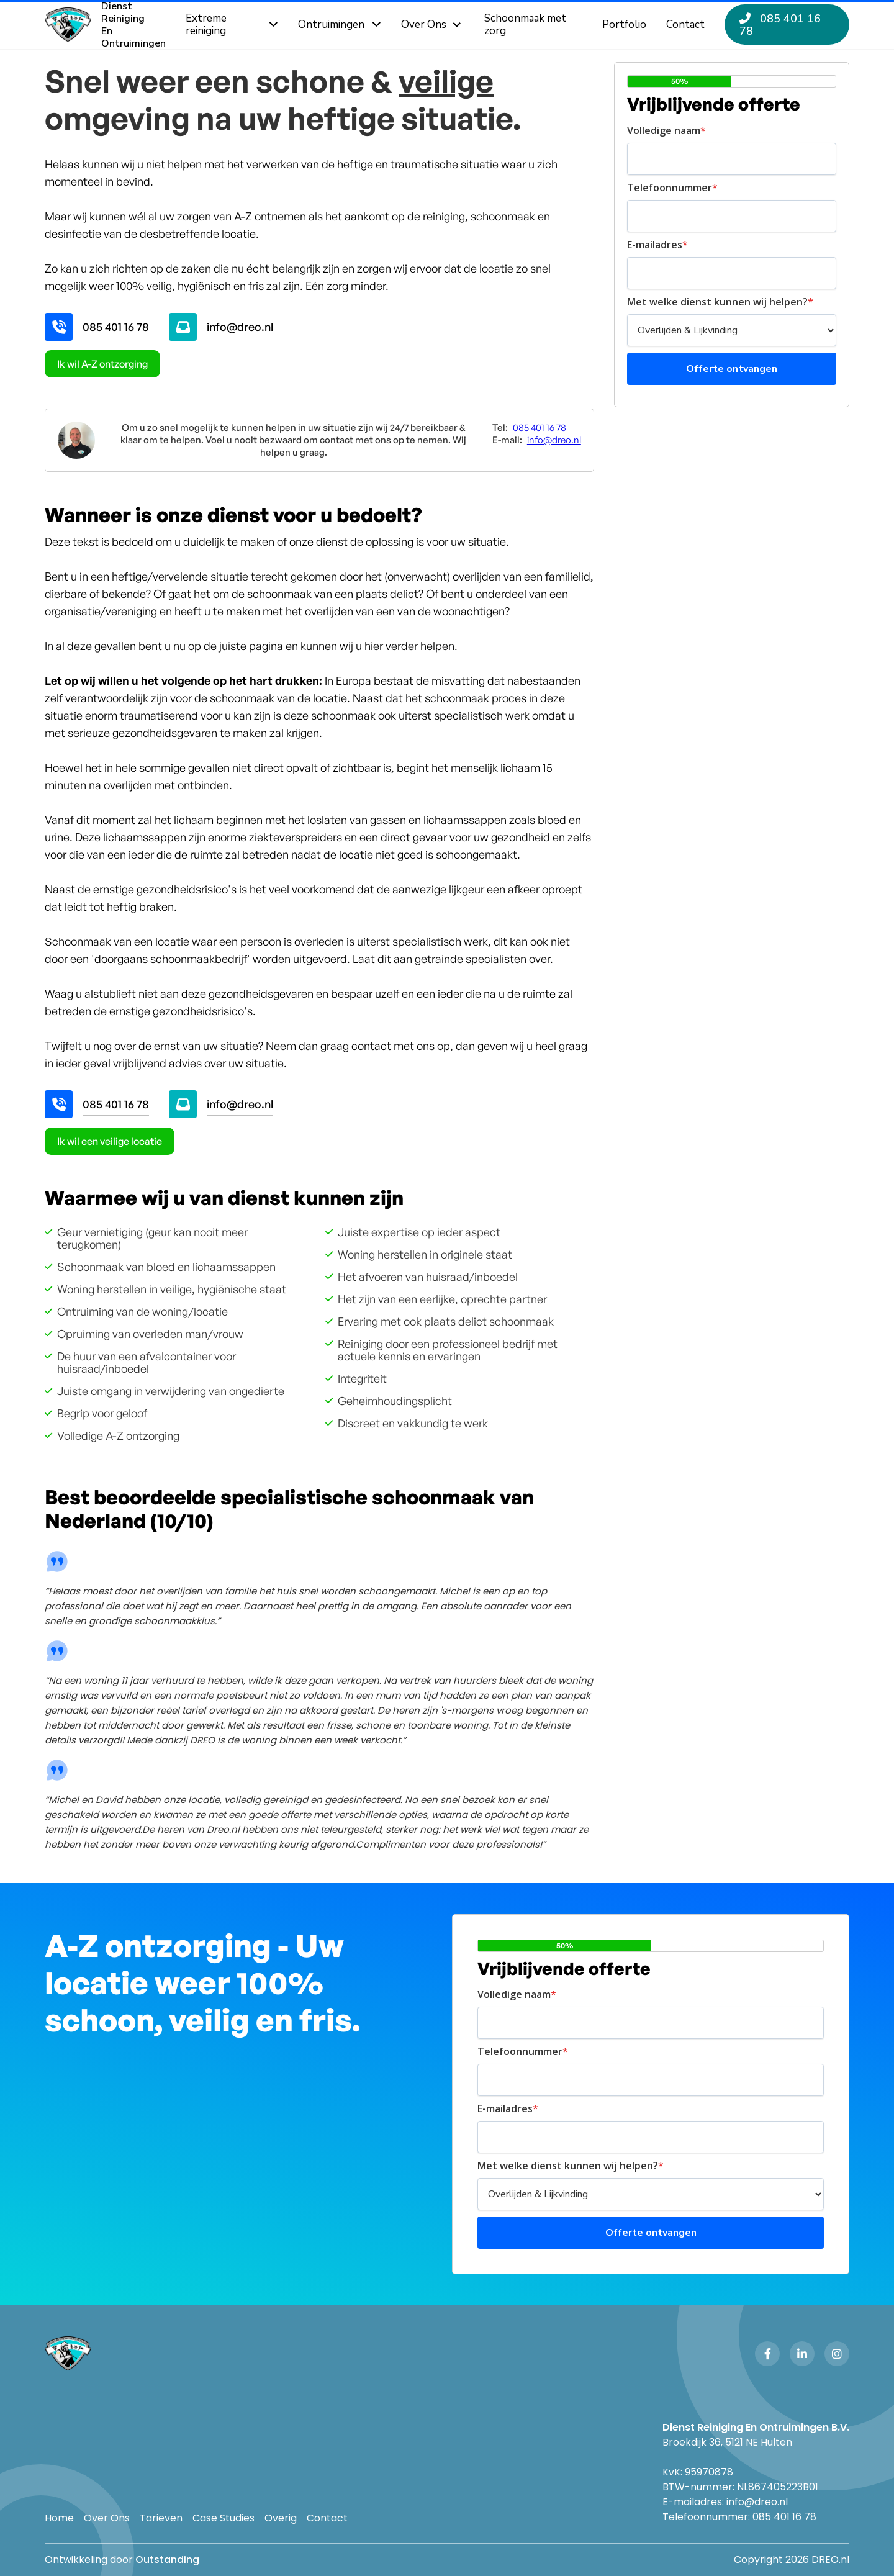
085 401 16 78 (116, 326)
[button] (432, 24)
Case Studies (223, 2518)
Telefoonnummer (672, 187)
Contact (327, 2518)
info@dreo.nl (240, 326)
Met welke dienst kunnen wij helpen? (720, 302)
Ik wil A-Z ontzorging (102, 364)
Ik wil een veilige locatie (109, 1141)
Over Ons (107, 2518)
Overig (280, 2518)
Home (59, 2518)
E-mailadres (657, 244)
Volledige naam (666, 130)
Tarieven (161, 2518)
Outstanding (167, 2559)
